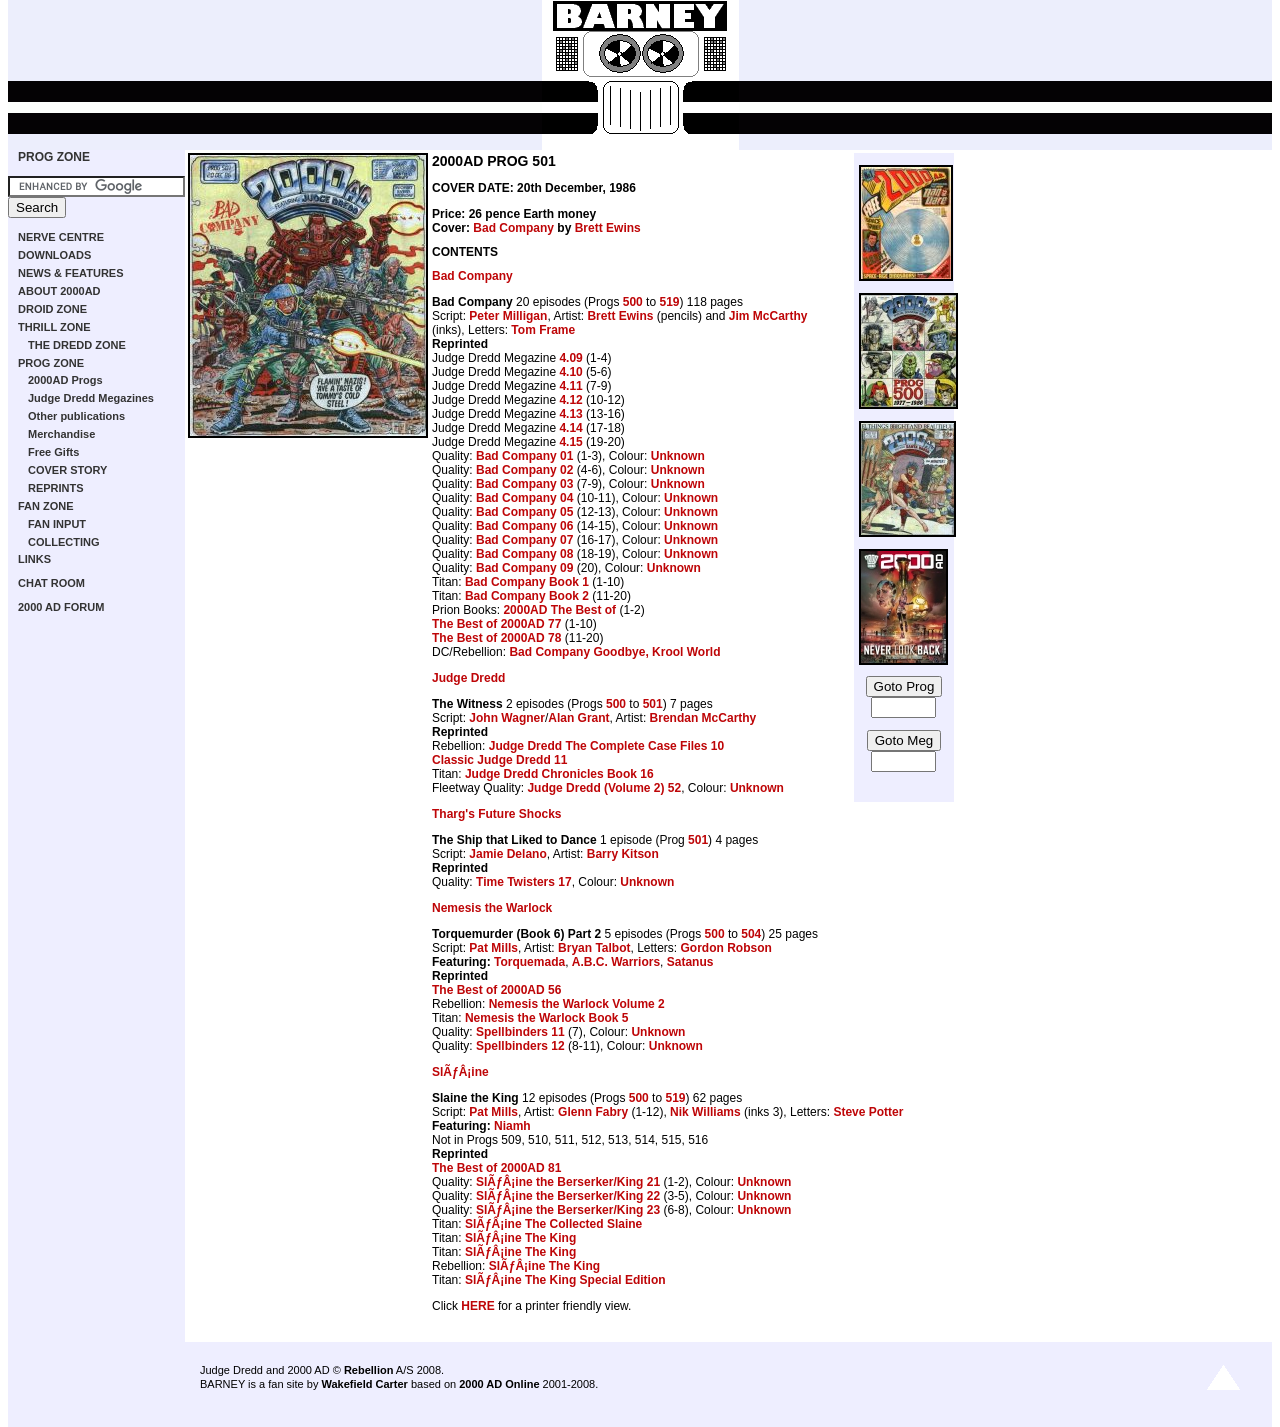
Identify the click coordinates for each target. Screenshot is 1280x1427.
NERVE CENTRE (61, 237)
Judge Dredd (468, 678)
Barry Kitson (623, 854)
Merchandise (61, 434)
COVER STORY (67, 470)
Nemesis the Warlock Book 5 (547, 1018)
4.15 (570, 442)
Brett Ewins (608, 228)
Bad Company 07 (524, 540)
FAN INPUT (57, 524)
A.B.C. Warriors (616, 962)
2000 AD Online (499, 1384)
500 (633, 302)
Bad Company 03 (524, 484)
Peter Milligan (508, 316)
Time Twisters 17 (524, 882)
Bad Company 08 (524, 554)
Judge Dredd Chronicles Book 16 (559, 774)
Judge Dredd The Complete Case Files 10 (606, 746)
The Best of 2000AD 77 (496, 624)
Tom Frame (543, 330)
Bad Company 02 (524, 470)
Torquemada (529, 962)
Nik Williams (705, 1112)
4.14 (570, 428)
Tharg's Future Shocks (497, 814)
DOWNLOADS (54, 255)
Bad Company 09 (524, 568)
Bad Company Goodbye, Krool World (614, 652)
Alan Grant (578, 718)
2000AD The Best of (559, 610)
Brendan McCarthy (703, 718)
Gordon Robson (726, 948)
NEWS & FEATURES (71, 273)
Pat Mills (493, 948)
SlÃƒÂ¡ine (460, 1072)
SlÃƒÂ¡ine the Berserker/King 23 (568, 1210)
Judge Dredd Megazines (91, 398)
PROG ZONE (54, 157)
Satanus (690, 962)
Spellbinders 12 (520, 1046)
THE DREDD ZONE (77, 345)
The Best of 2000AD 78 (496, 638)
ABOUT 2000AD (59, 291)
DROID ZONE (52, 309)
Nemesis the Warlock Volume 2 (577, 1004)
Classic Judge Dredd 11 (499, 760)
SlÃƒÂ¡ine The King (520, 1238)
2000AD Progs (65, 380)
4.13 (570, 414)
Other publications (76, 416)
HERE (477, 1306)
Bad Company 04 (524, 498)
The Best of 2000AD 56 (496, 990)
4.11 (570, 386)
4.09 (570, 358)
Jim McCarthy (768, 316)
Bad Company (513, 228)
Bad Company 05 (524, 512)
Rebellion (369, 1370)
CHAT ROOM (51, 583)
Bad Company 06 (524, 526)
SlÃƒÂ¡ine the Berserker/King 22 (568, 1196)
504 (751, 934)
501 (653, 704)
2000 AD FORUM (61, 607)
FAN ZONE (46, 506)
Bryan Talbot (594, 948)
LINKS (34, 559)
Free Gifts (53, 452)
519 (669, 302)
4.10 (570, 372)
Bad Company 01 (524, 456)
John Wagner (507, 718)
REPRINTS (56, 488)
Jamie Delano (507, 854)
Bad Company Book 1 (527, 582)
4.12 (570, 400)
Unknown (678, 456)
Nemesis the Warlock (492, 908)
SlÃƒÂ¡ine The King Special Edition (565, 1280)
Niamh (512, 1126)
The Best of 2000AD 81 (496, 1168)
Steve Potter (868, 1112)
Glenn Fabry (593, 1112)
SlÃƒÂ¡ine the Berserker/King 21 (568, 1182)
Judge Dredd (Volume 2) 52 (604, 788)
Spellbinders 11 (520, 1032)
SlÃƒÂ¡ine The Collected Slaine (553, 1224)
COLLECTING (64, 542)
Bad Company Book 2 (527, 596)
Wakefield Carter (364, 1384)
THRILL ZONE (54, 327)
